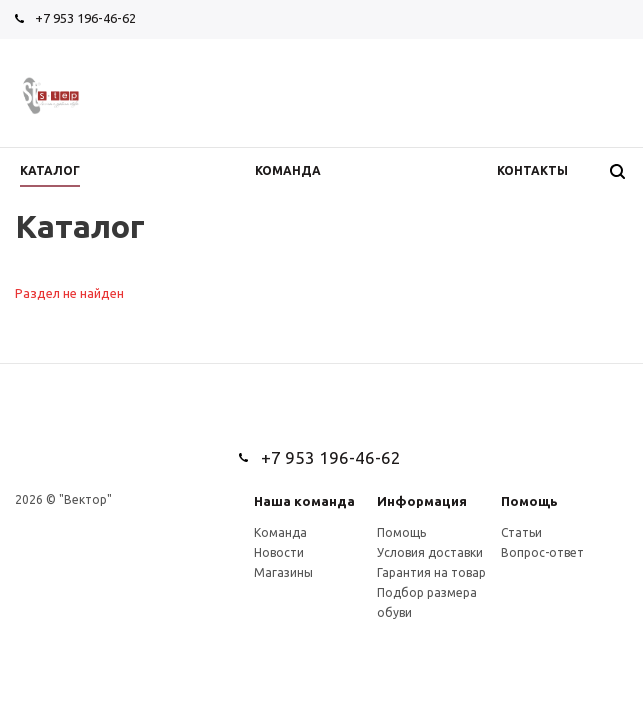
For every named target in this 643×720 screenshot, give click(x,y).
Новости (279, 552)
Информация (422, 501)
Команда (280, 532)
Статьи (521, 532)
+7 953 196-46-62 (85, 18)
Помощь (529, 501)
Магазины (283, 572)
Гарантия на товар (431, 572)
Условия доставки (430, 552)
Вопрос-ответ (542, 552)
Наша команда (304, 501)
